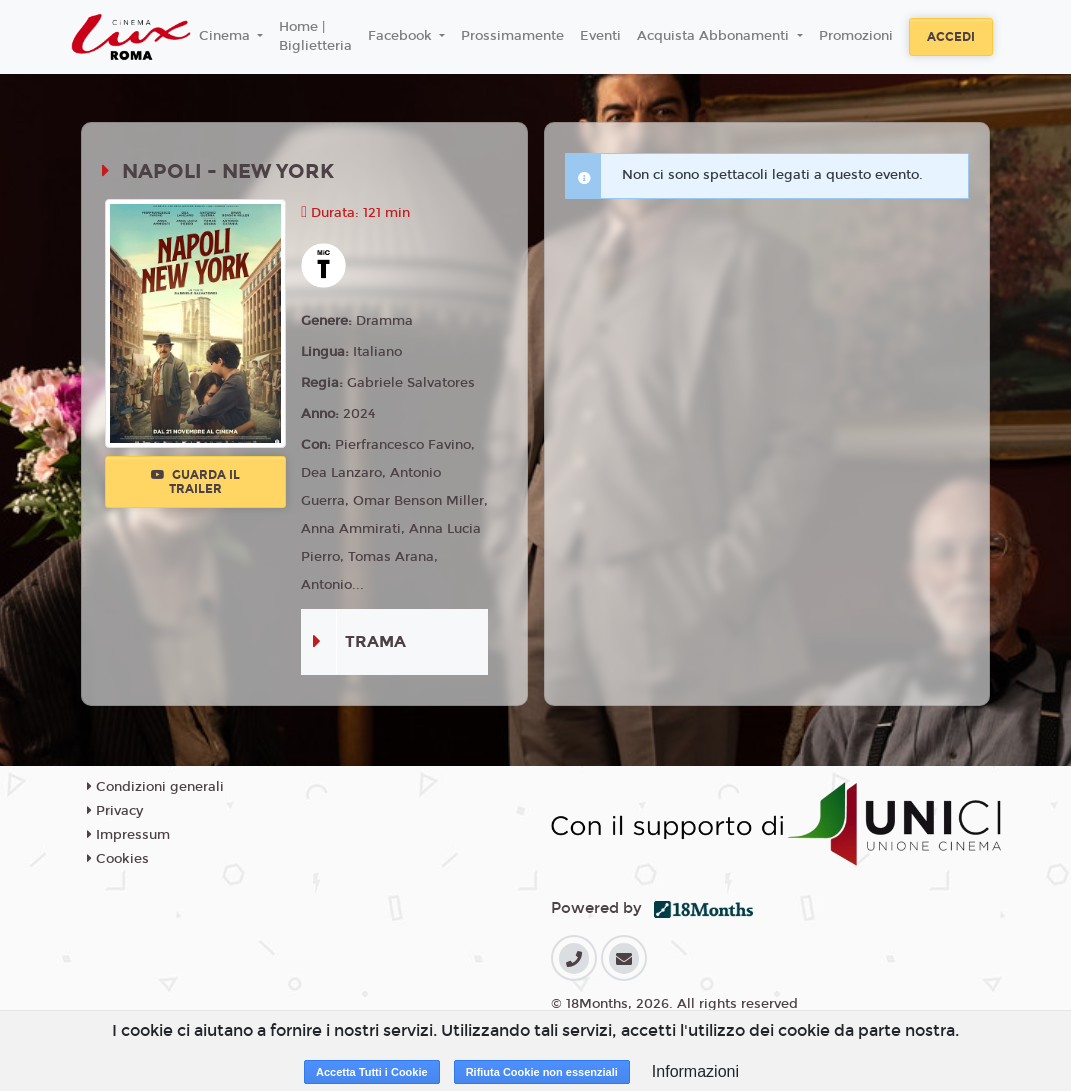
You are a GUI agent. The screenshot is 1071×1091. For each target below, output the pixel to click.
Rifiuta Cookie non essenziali (542, 1072)
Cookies (118, 859)
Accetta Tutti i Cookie (372, 1072)
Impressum (128, 835)
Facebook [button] (402, 36)
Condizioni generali (155, 787)
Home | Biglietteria (315, 37)
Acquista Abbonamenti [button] (715, 36)
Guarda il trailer (195, 482)
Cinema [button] (226, 36)
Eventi (600, 36)
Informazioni (695, 1071)
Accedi (951, 37)
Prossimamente (512, 36)
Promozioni (856, 36)
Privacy (115, 811)
